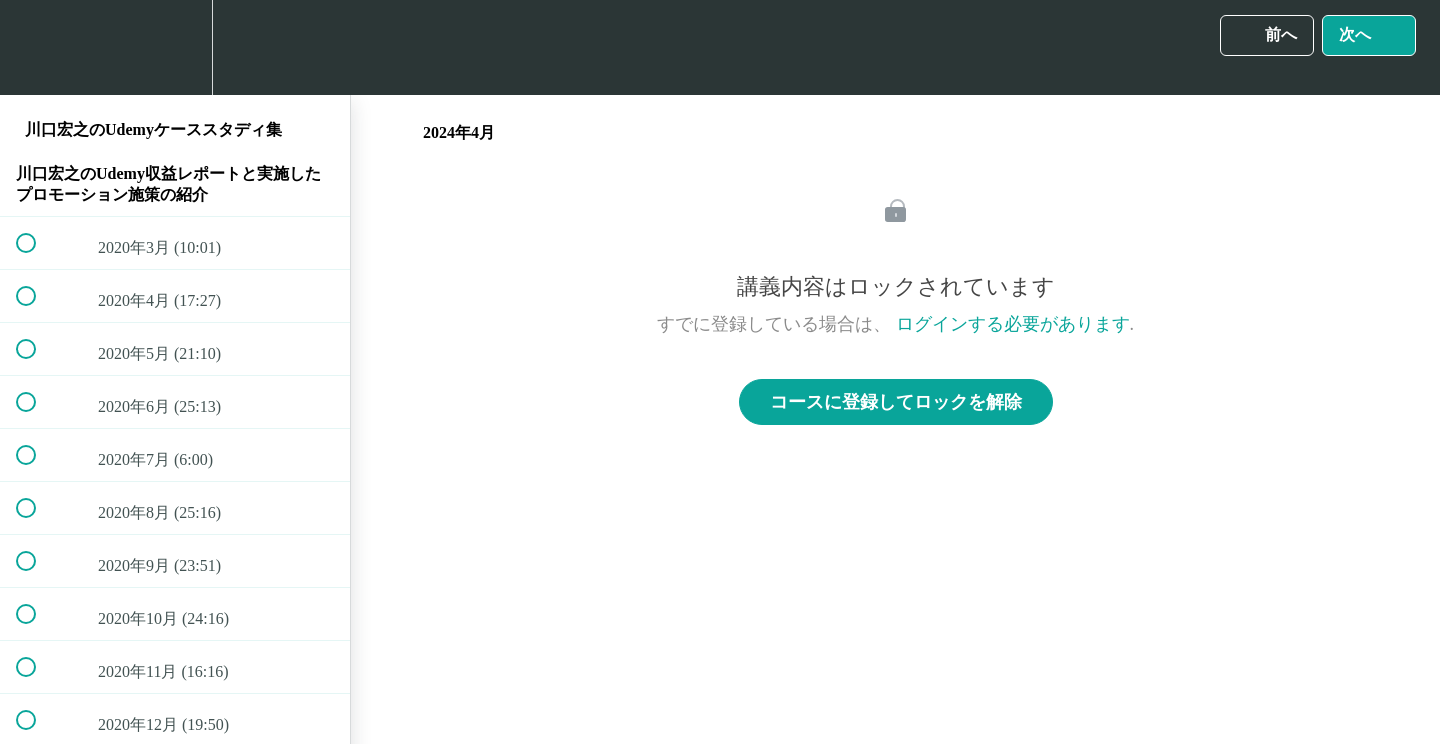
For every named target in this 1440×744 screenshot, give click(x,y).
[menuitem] (175, 47)
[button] (37, 47)
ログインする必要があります (1013, 324)
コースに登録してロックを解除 (896, 402)
